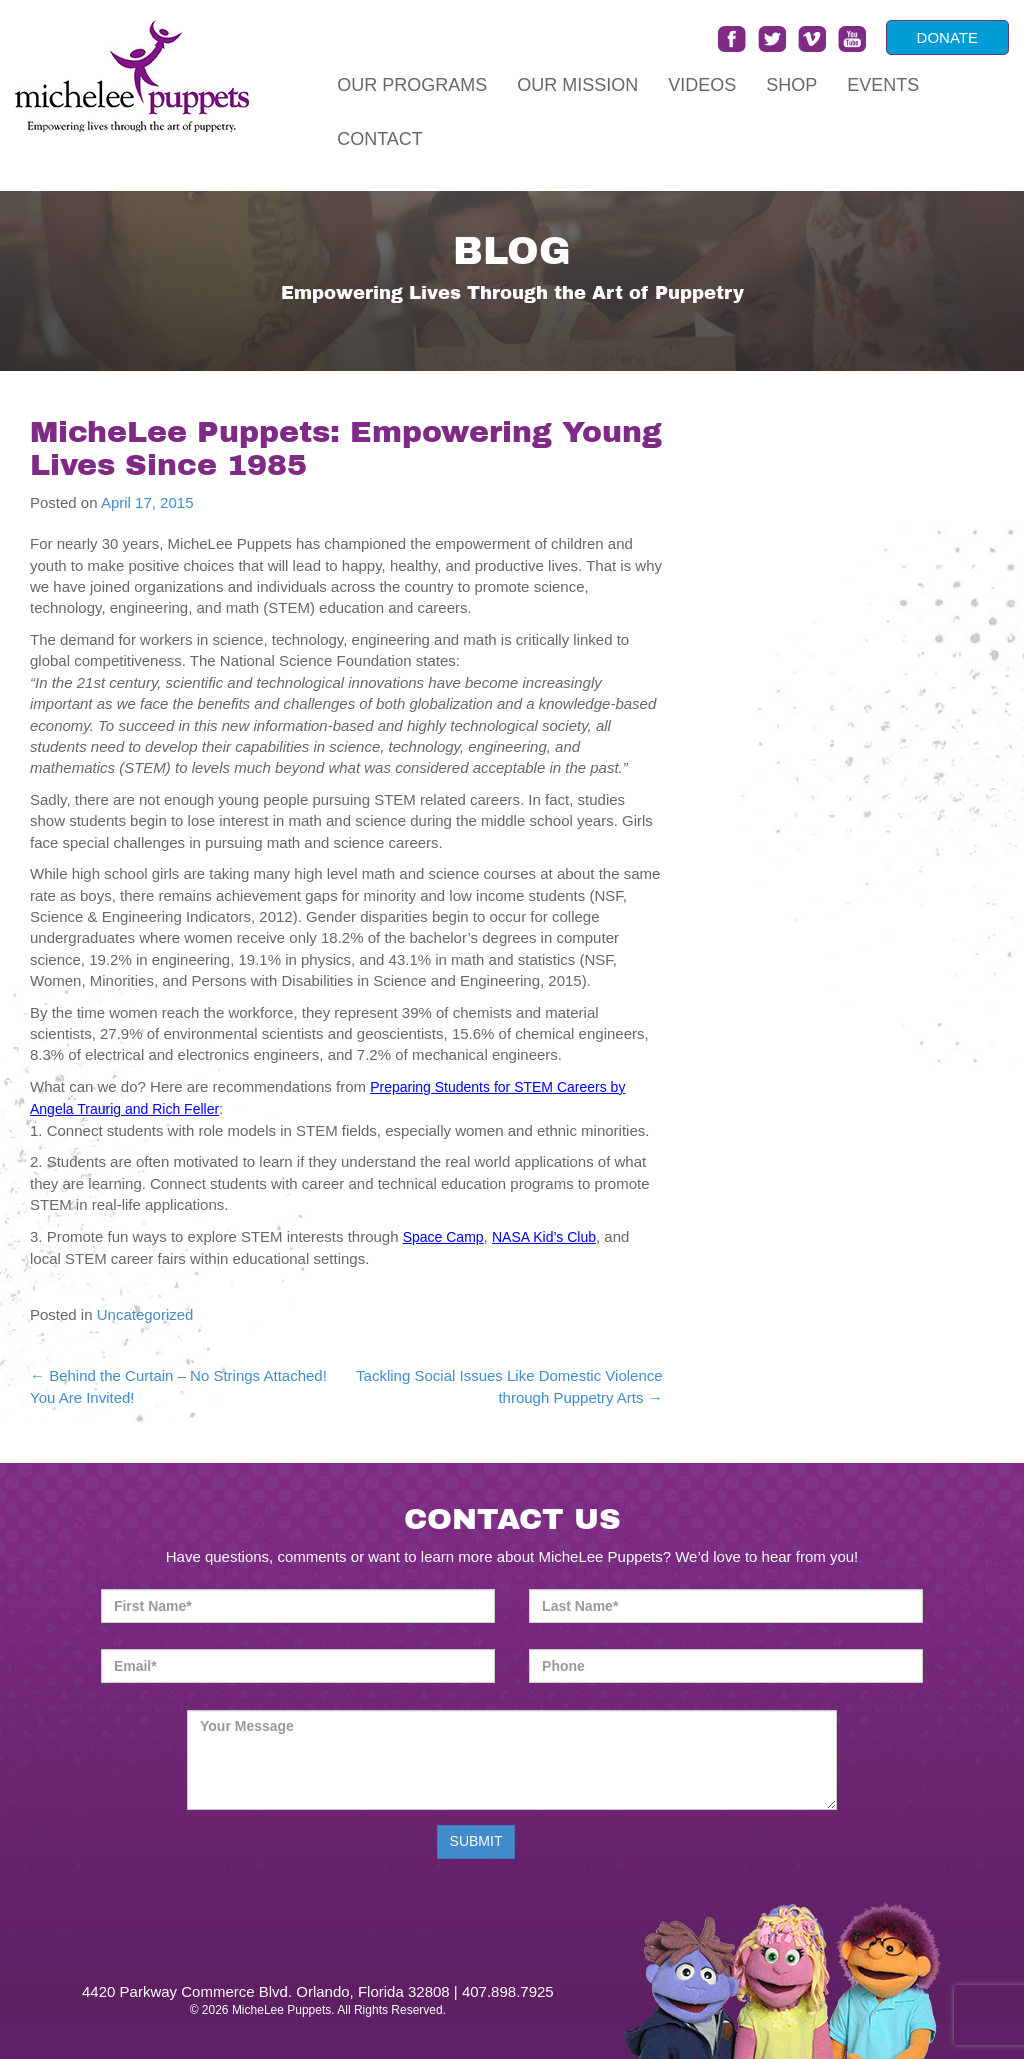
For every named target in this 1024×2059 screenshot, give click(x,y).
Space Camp (443, 1237)
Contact (380, 139)
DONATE (947, 37)
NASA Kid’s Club (544, 1237)
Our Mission (577, 85)
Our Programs (412, 85)
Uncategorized (145, 1314)
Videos (702, 85)
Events (883, 85)
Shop (791, 85)
